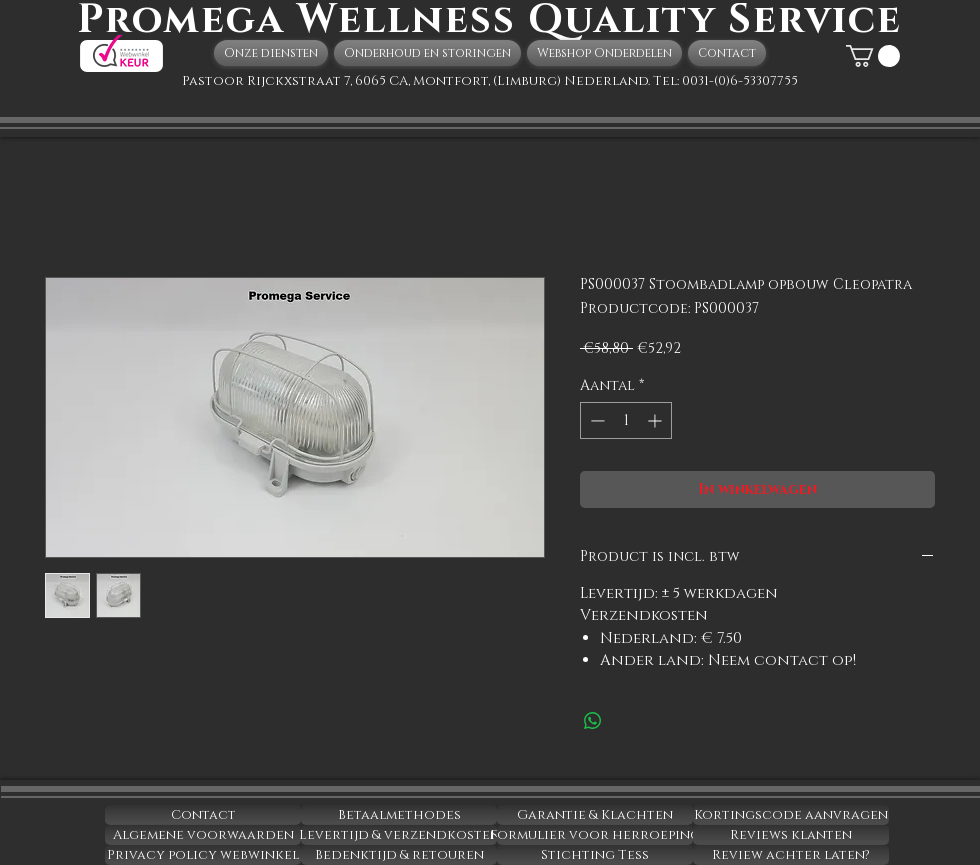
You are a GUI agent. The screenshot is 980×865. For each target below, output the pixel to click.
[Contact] (203, 815)
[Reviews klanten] (791, 835)
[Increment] (656, 420)
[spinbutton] (626, 420)
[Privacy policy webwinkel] (203, 855)
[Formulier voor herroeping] (595, 835)
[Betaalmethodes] (399, 815)
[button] (873, 56)
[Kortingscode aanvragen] (791, 815)
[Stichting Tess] (595, 855)
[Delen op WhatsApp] (593, 721)
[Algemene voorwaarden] (203, 835)
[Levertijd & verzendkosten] (399, 835)
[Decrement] (595, 420)
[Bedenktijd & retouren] (399, 855)
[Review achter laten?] (791, 855)
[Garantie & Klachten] (595, 815)
